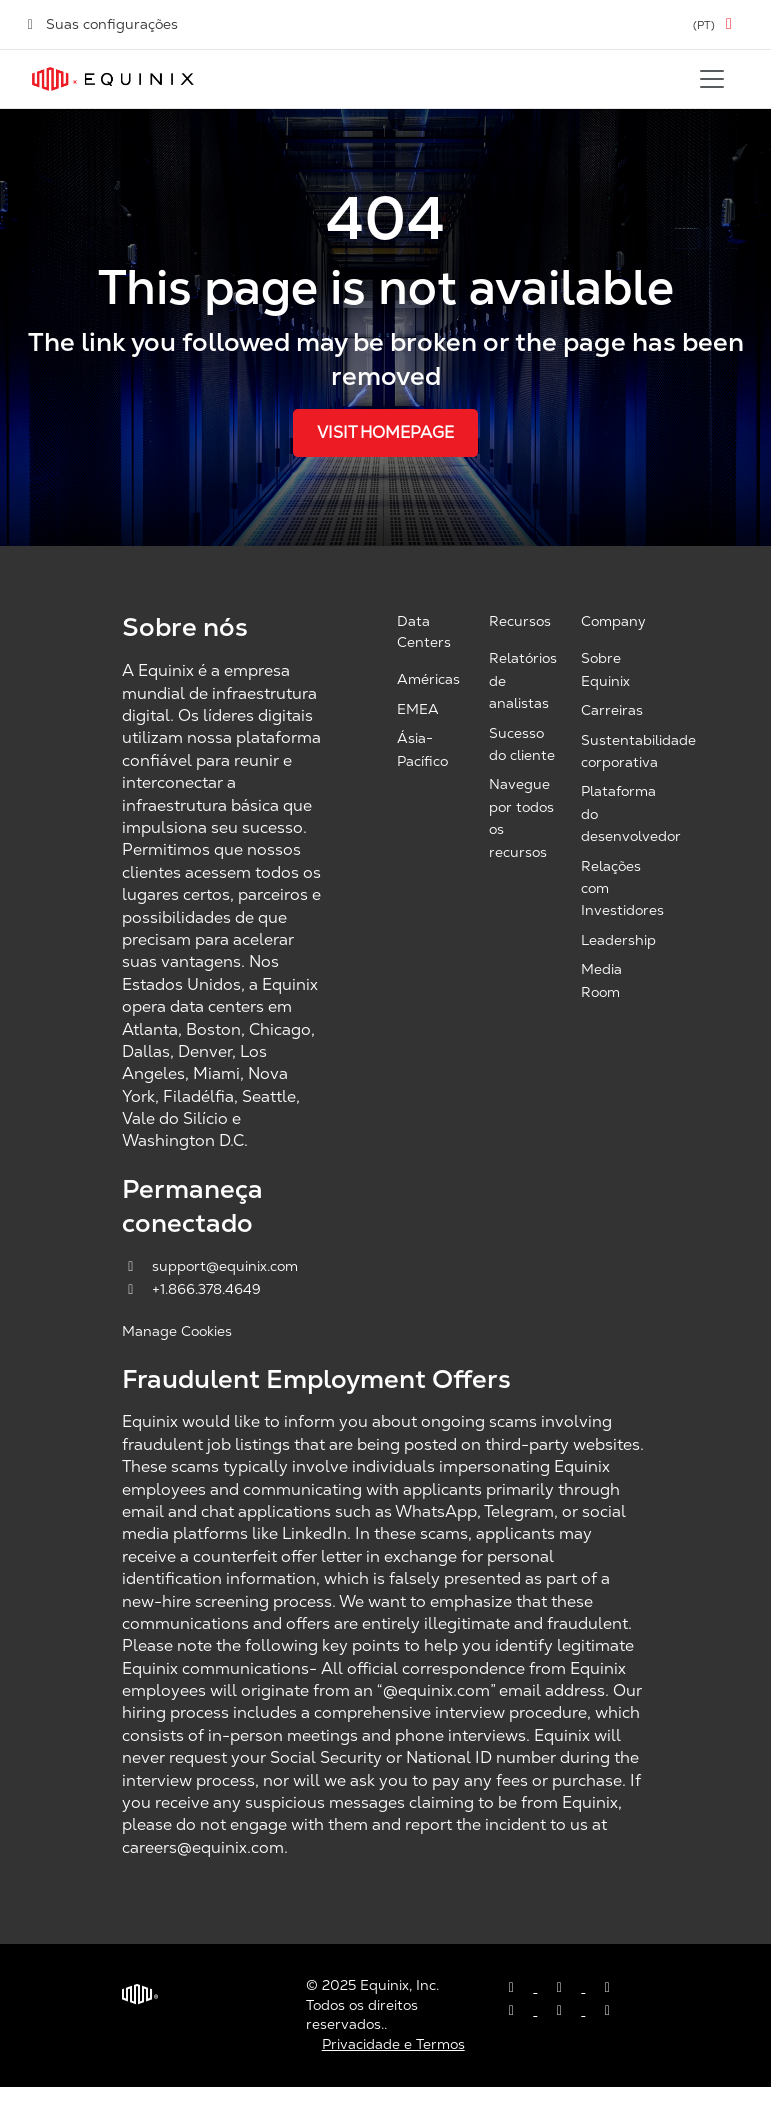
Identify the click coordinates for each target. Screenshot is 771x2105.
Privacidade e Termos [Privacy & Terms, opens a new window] (393, 2044)
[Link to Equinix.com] (113, 79)
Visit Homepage (385, 432)
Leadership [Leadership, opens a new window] (618, 940)
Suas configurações (101, 24)
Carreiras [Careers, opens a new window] (612, 710)
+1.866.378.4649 (191, 1289)
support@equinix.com (210, 1266)
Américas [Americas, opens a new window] (428, 679)
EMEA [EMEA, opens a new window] (418, 709)
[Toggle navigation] (712, 79)
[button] (716, 24)
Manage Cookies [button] (177, 1331)
